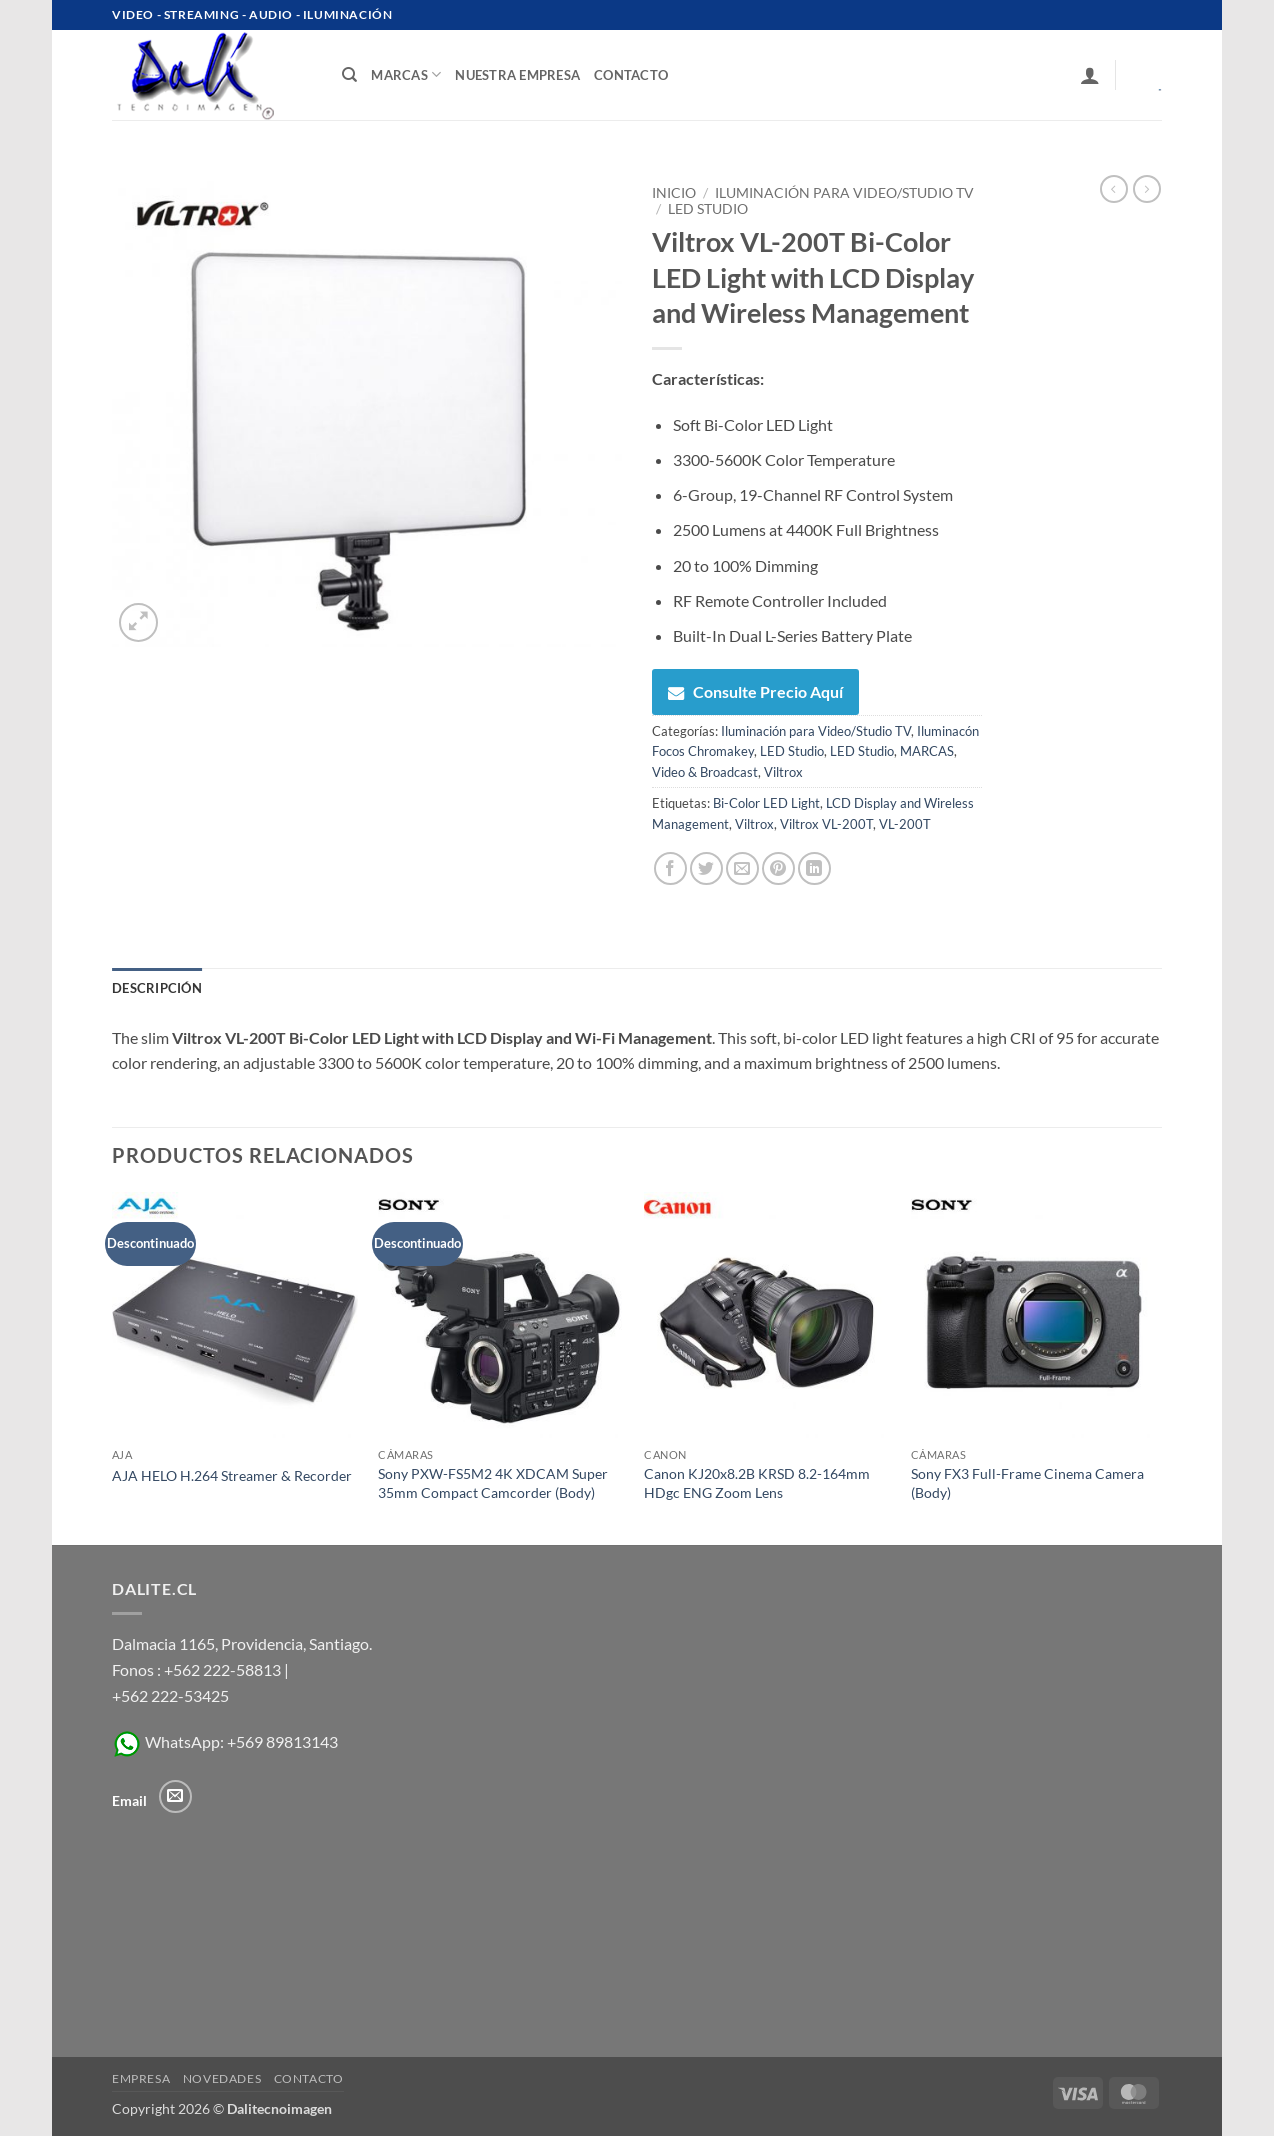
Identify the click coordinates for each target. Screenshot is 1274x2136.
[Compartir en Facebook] (670, 868)
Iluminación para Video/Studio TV (844, 193)
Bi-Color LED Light (766, 803)
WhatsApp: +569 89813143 (225, 1741)
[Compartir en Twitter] (706, 868)
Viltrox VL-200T (826, 824)
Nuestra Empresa (517, 75)
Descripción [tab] (157, 988)
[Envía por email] (742, 868)
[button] (1090, 75)
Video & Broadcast (705, 772)
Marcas (406, 74)
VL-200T (905, 824)
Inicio (674, 193)
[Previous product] (1147, 189)
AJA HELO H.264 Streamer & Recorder (232, 1475)
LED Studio (708, 209)
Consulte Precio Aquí (755, 691)
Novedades (222, 2078)
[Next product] (1114, 189)
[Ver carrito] (1146, 75)
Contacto (309, 2078)
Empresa (141, 2078)
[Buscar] (349, 75)
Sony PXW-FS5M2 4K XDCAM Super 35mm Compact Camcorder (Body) (493, 1483)
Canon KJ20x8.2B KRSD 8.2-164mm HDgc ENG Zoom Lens (757, 1483)
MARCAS (927, 751)
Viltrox (783, 772)
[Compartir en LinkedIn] (814, 868)
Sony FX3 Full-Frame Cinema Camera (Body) (1027, 1483)
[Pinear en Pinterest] (778, 868)
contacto (631, 75)
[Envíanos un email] (175, 1796)
